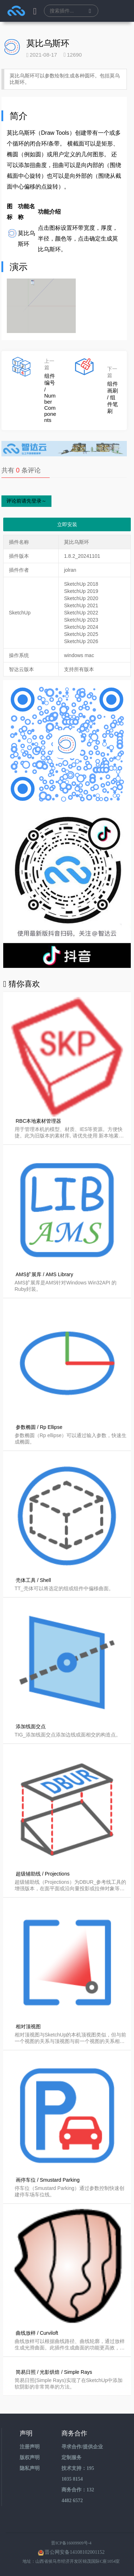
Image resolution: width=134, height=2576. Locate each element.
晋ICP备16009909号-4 (71, 2543)
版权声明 (30, 2457)
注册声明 (30, 2446)
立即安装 (67, 524)
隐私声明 (30, 2468)
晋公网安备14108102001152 (74, 2552)
